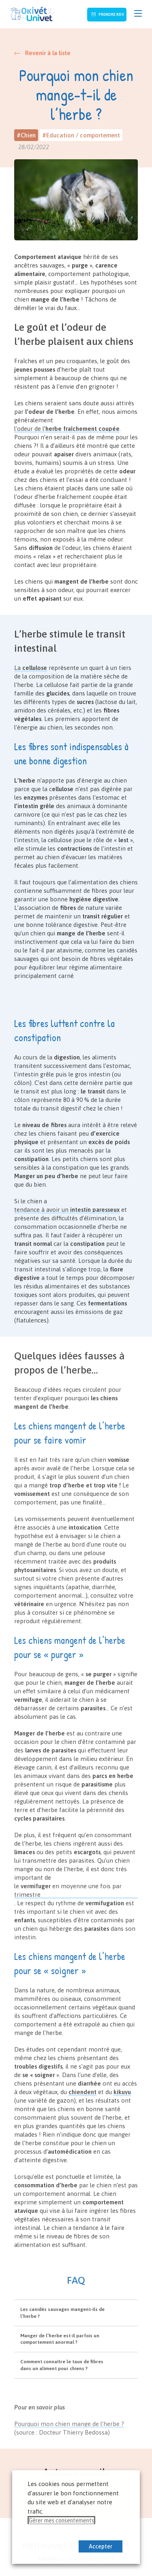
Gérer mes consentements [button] (61, 2520)
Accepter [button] (100, 2546)
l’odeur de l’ (67, 428)
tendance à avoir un (67, 1209)
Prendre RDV (111, 14)
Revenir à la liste (48, 52)
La (30, 667)
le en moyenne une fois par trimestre (68, 1890)
